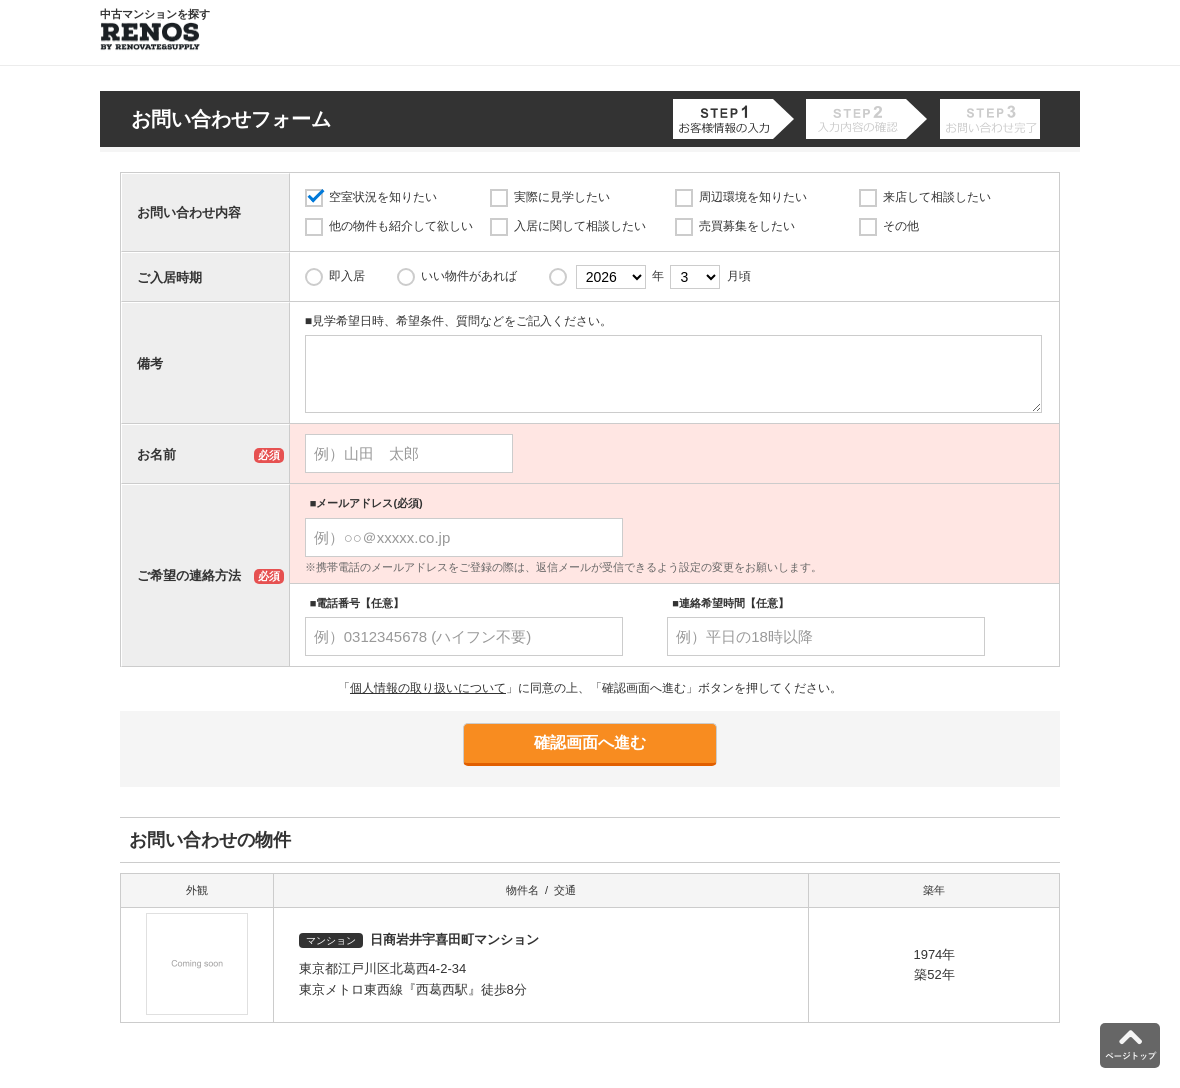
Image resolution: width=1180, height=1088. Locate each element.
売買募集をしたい (747, 226)
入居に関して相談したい (580, 226)
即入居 (347, 276)
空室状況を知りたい (383, 197)
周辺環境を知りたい (753, 197)
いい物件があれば (469, 276)
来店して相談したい (937, 197)
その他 (901, 226)
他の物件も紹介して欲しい (401, 226)
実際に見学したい (562, 197)
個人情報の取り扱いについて (428, 688)
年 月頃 (663, 277)
